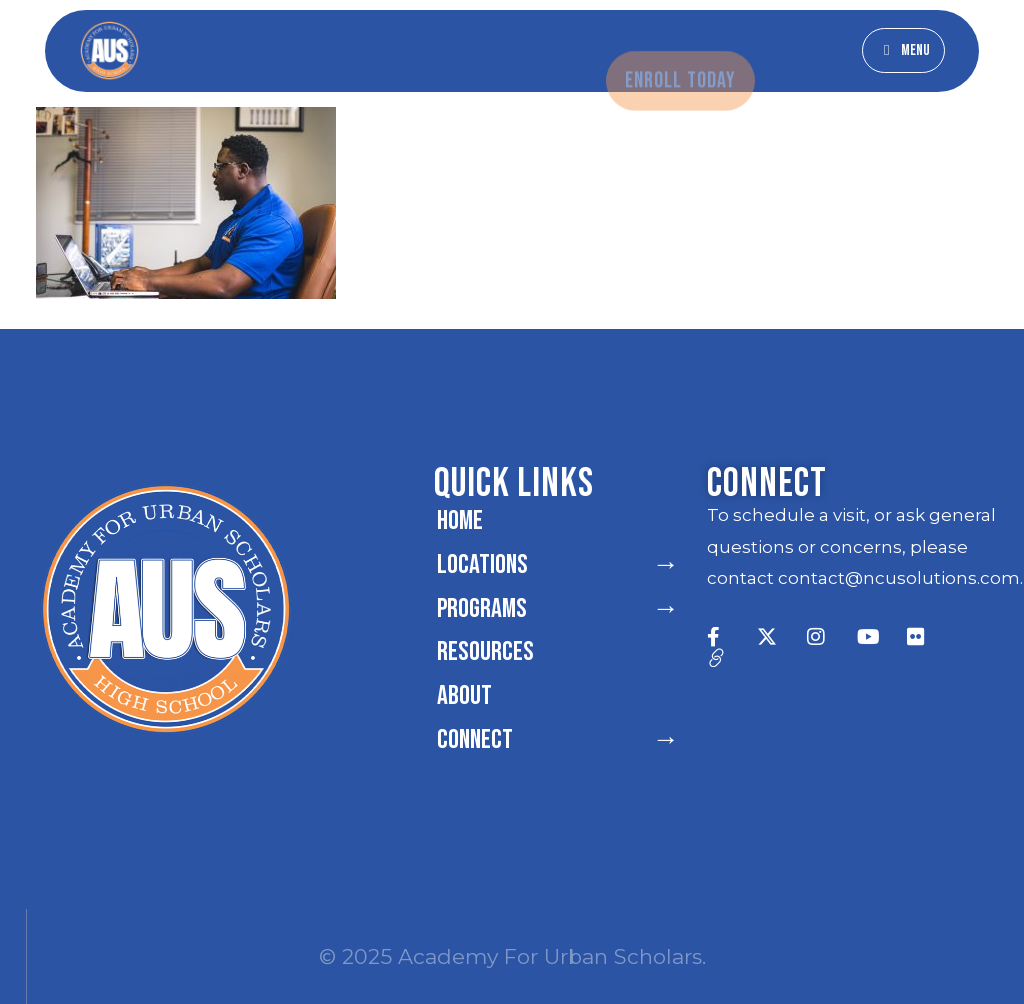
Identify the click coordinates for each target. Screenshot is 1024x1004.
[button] (903, 50)
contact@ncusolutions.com (899, 578)
